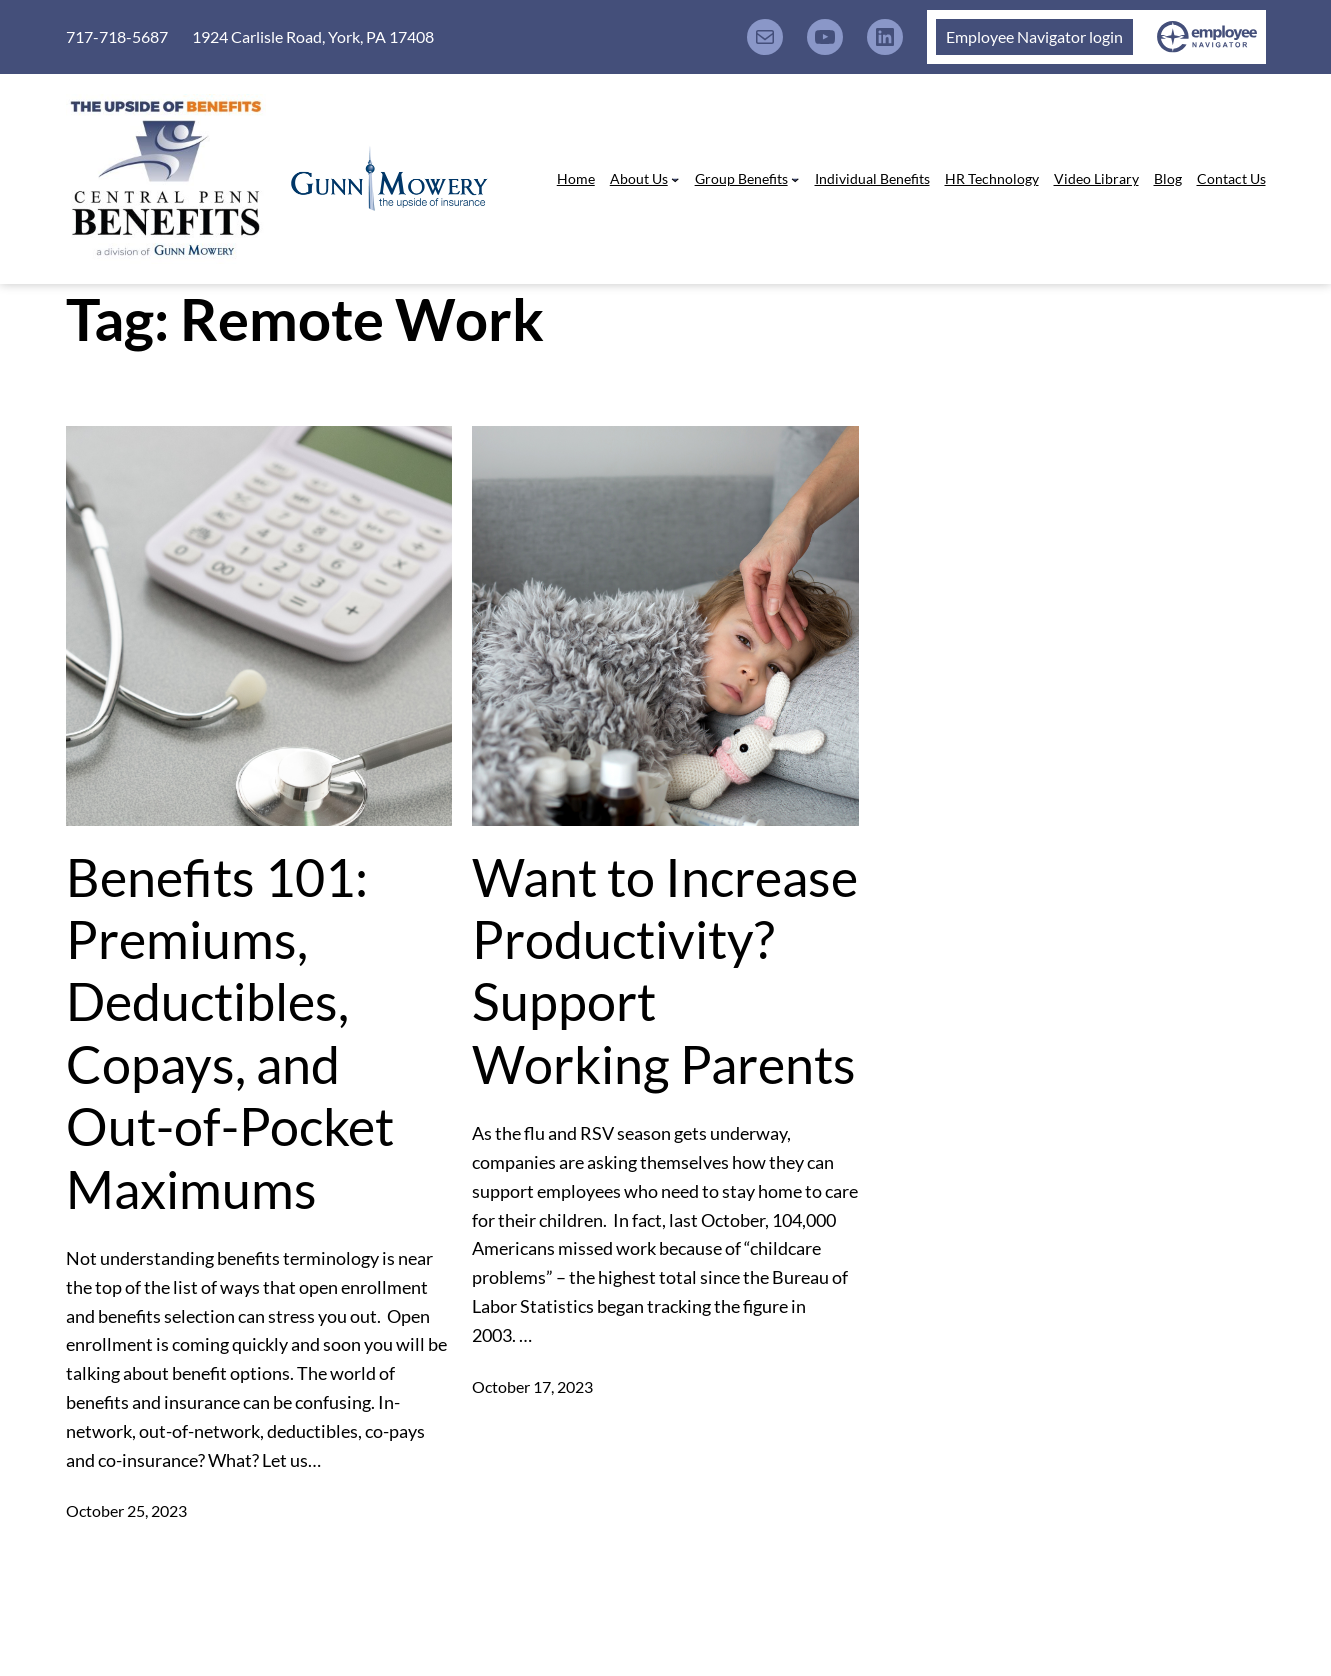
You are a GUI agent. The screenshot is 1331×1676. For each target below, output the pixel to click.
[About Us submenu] (675, 179)
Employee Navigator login (1034, 36)
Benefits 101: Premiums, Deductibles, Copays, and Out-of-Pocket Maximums (230, 1033)
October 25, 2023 (126, 1510)
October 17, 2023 (532, 1386)
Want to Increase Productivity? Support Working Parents (665, 970)
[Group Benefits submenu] (795, 179)
